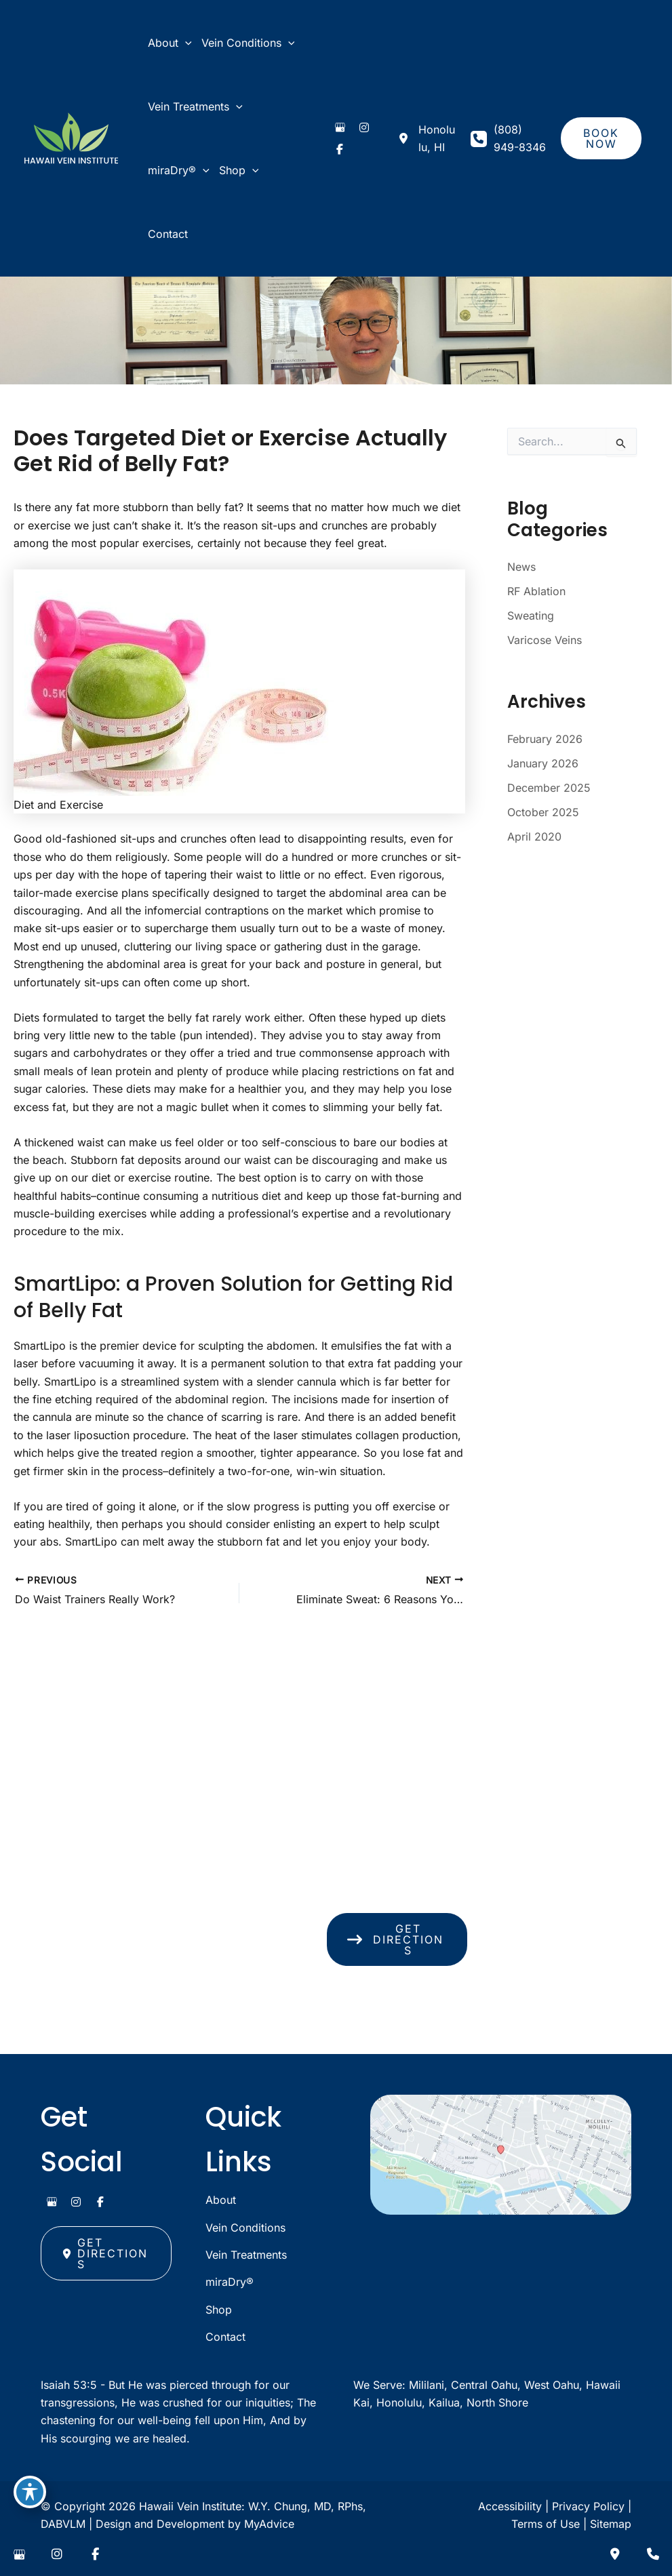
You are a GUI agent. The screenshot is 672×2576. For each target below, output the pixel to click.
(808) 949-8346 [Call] (520, 138)
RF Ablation (536, 591)
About (220, 2200)
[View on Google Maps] (501, 2155)
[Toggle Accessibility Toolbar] (30, 2492)
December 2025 (549, 787)
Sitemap (610, 2524)
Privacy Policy (588, 2506)
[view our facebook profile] (340, 149)
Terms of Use (545, 2524)
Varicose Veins (544, 640)
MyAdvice (269, 2524)
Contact (225, 2336)
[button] (601, 138)
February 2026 (544, 739)
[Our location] (653, 2554)
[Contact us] (615, 2554)
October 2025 (543, 812)
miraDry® (229, 2282)
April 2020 (534, 836)
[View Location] (426, 139)
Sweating (530, 615)
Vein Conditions (245, 2227)
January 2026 (542, 763)
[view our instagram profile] (364, 127)
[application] (185, 43)
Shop (218, 2309)
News (521, 566)
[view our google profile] (340, 127)
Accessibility (510, 2506)
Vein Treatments (246, 2254)
